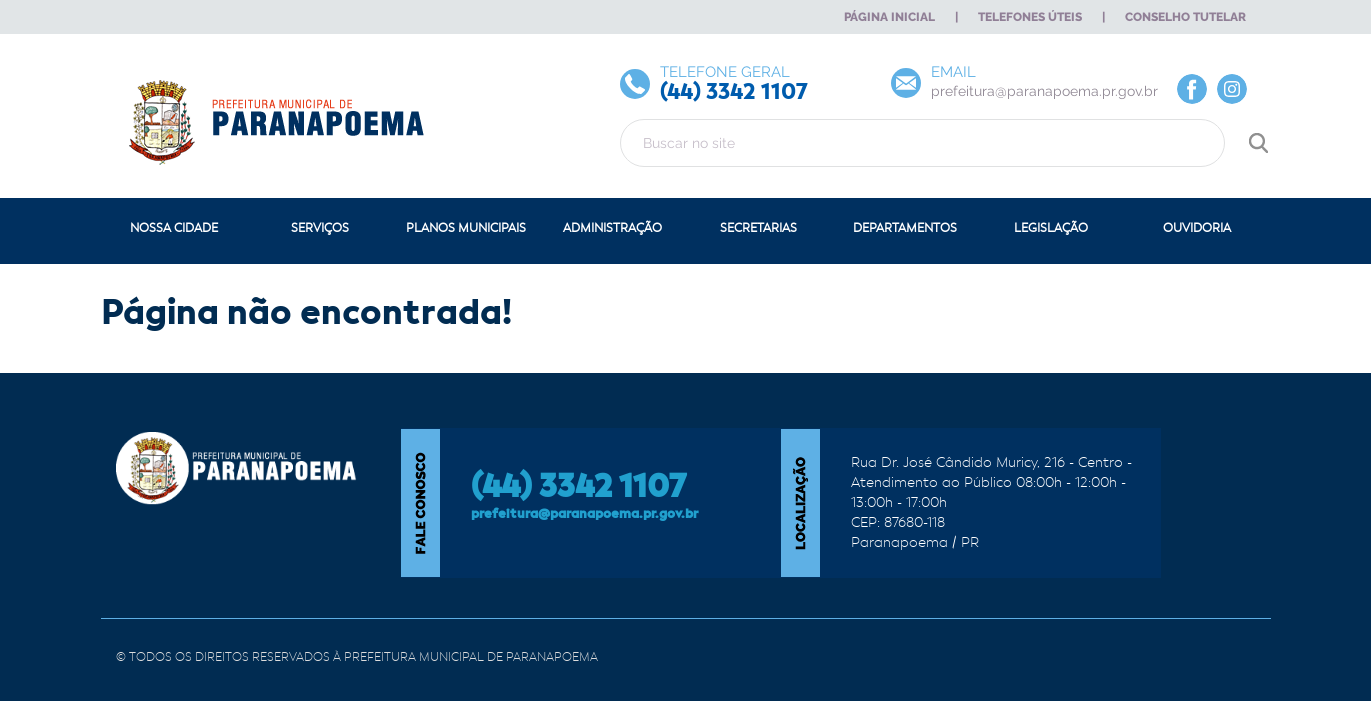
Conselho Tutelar (1185, 17)
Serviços (320, 228)
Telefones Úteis (1030, 17)
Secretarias (758, 228)
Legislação (1051, 228)
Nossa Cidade (174, 228)
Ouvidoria (1197, 228)
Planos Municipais (466, 228)
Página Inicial (889, 17)
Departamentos (905, 228)
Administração (612, 228)
